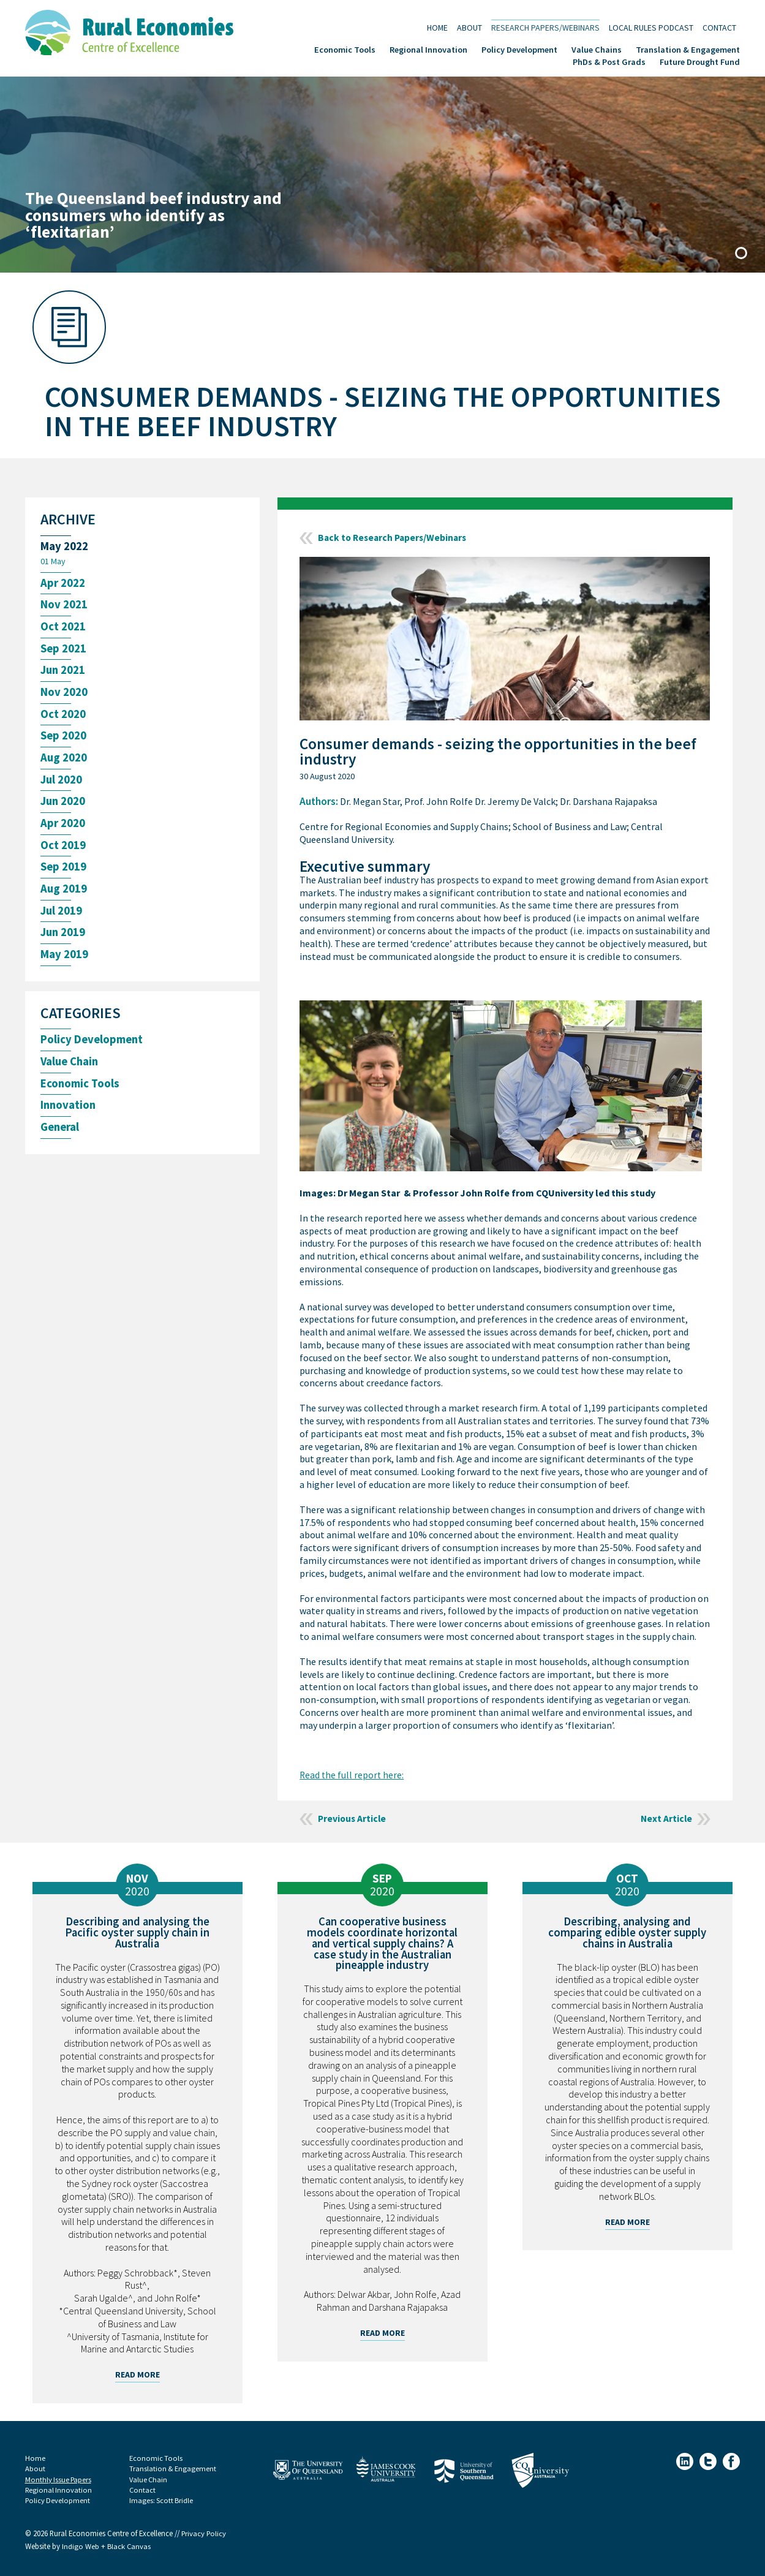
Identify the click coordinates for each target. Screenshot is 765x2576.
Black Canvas (129, 2547)
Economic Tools (344, 48)
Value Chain (70, 1069)
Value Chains (596, 48)
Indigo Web (81, 2547)
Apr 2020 (62, 828)
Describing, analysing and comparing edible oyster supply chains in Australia (627, 1932)
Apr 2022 (62, 584)
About (469, 27)
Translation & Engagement (688, 48)
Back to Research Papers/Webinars (395, 538)
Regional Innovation (428, 48)
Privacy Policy (204, 2534)
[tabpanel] (382, 175)
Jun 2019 (63, 939)
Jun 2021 (63, 672)
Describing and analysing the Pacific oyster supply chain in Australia (137, 1932)
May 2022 (64, 547)
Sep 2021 (64, 650)
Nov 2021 (64, 606)
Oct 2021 (63, 628)
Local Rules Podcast (651, 27)
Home (437, 27)
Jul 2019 (61, 917)
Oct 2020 (63, 717)
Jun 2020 (63, 806)
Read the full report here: (352, 1775)
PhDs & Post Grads (609, 61)
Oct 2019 (63, 850)
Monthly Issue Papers (59, 2479)
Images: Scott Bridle (161, 2501)
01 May (53, 561)
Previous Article (353, 1819)
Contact (719, 27)
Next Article (665, 1819)
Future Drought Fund (700, 61)
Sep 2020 (64, 739)
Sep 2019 (64, 872)
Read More (137, 2374)
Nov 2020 (64, 695)
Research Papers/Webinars (545, 27)
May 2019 (64, 961)
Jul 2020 (61, 784)
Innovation (68, 1113)
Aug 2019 (64, 895)
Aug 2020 (64, 761)
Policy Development (519, 48)
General (60, 1135)
